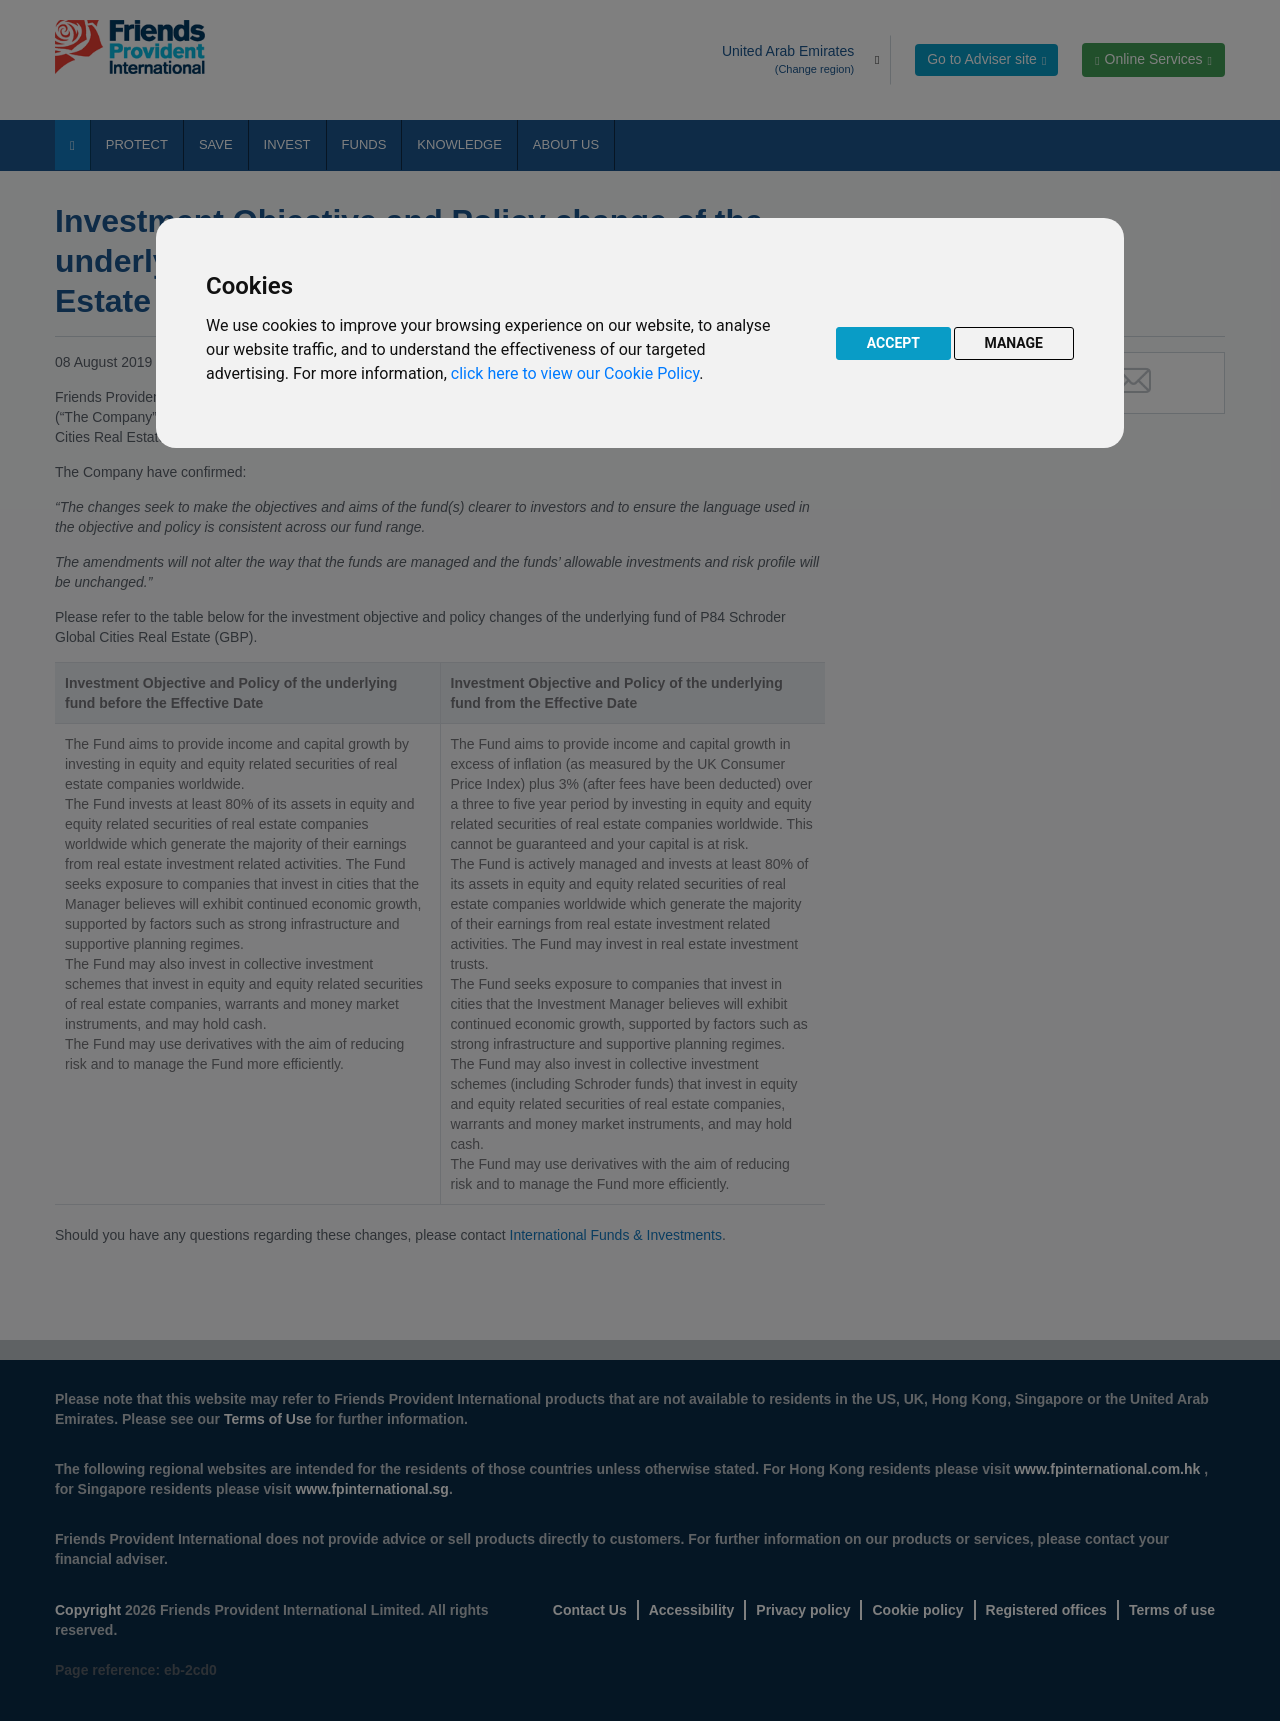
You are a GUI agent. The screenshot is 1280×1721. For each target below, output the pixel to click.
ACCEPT (893, 343)
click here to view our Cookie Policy (575, 373)
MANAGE (1014, 343)
